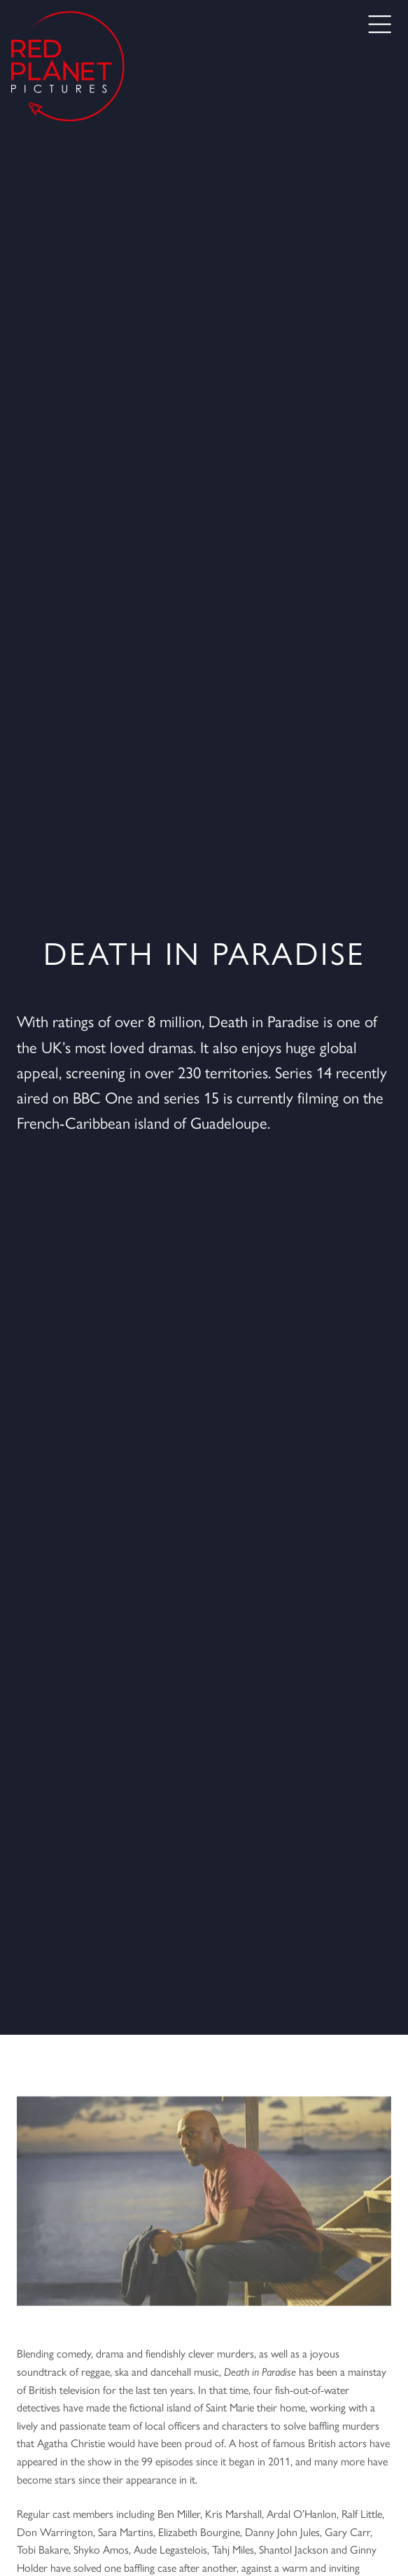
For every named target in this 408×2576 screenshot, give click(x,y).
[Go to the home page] (68, 66)
